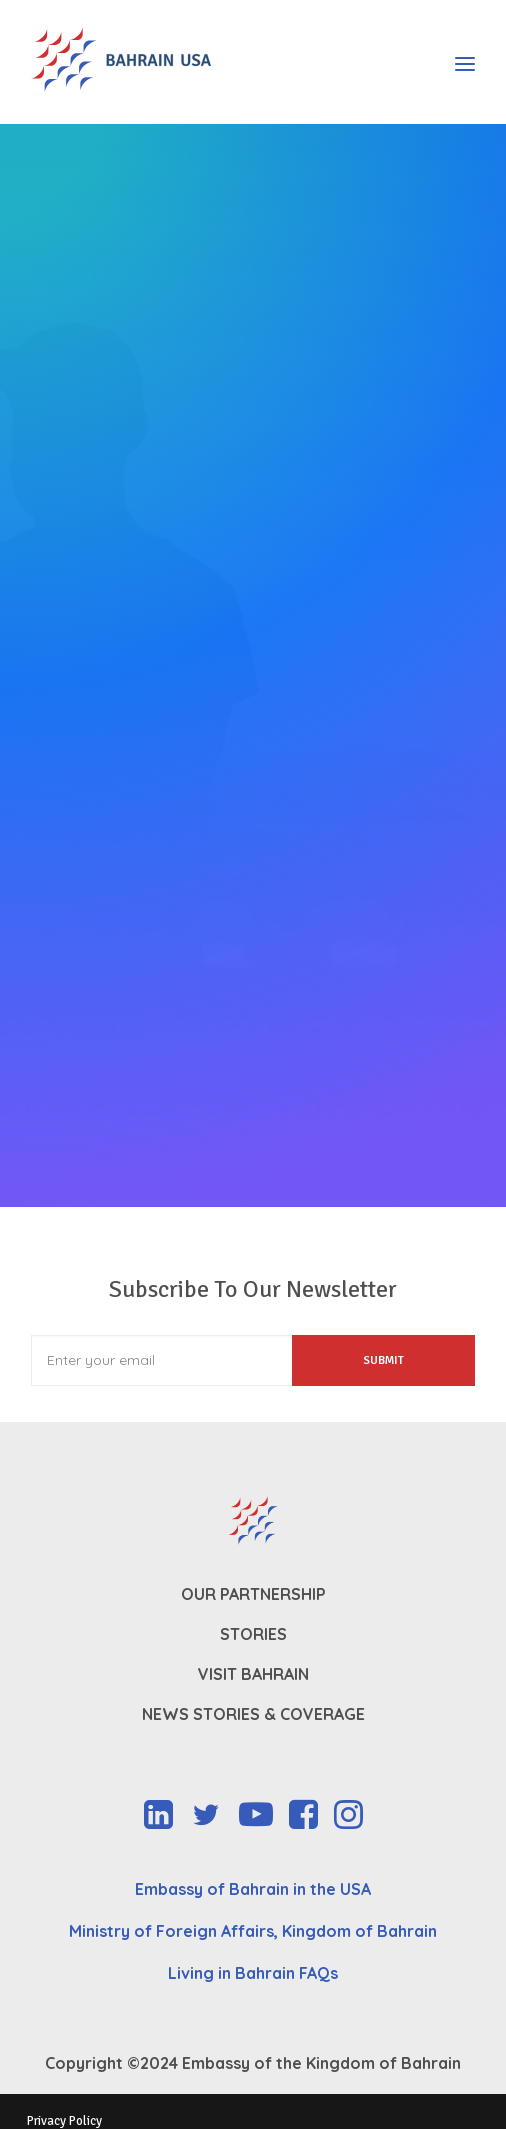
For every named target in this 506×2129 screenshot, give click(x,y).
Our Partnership (253, 1594)
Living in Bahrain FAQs (253, 1973)
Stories (253, 1634)
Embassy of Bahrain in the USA (253, 1889)
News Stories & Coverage (253, 1714)
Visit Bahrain (253, 1674)
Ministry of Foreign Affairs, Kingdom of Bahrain (253, 1931)
